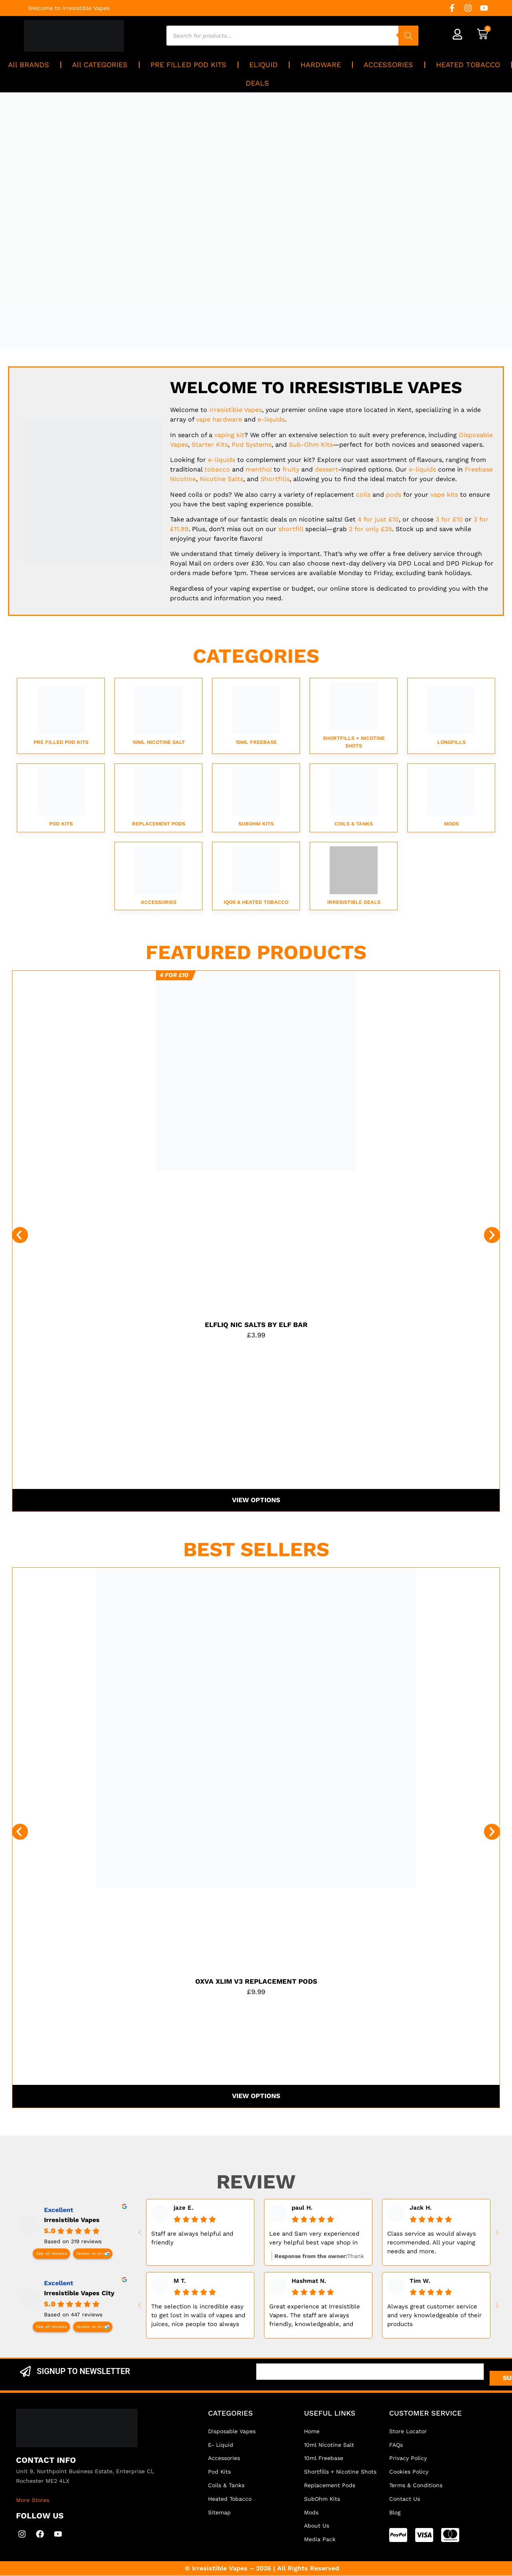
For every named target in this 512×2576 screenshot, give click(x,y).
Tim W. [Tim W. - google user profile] (420, 2281)
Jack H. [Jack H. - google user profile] (421, 2208)
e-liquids (271, 419)
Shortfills (275, 479)
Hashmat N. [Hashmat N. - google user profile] (309, 2281)
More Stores (32, 2500)
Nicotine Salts (221, 479)
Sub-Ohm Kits (311, 444)
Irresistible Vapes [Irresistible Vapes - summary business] (72, 2220)
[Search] (408, 36)
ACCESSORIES (388, 64)
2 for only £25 (370, 529)
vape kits (444, 494)
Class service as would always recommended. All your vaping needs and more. (431, 2242)
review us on (89, 2253)
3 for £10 (449, 519)
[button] (20, 1235)
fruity (290, 469)
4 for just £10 (378, 519)
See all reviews (51, 2253)
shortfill (290, 529)
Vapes (235, 410)
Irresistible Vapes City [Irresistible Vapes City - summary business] (79, 2293)
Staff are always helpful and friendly (192, 2238)
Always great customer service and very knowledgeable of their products (434, 2316)
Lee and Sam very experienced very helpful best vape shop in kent (314, 2238)
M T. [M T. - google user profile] (180, 2281)
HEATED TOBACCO (468, 64)
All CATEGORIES (100, 64)
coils (363, 494)
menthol (259, 469)
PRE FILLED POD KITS (188, 64)
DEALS (257, 83)
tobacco (217, 469)
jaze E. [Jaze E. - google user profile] (183, 2208)
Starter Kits (210, 444)
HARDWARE (320, 64)
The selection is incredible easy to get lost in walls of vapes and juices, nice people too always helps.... (198, 2316)
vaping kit (229, 435)
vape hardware (219, 419)
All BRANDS (28, 64)
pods (393, 494)
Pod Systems (252, 444)
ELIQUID (263, 64)
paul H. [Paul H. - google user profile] (302, 2208)
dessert (326, 469)
